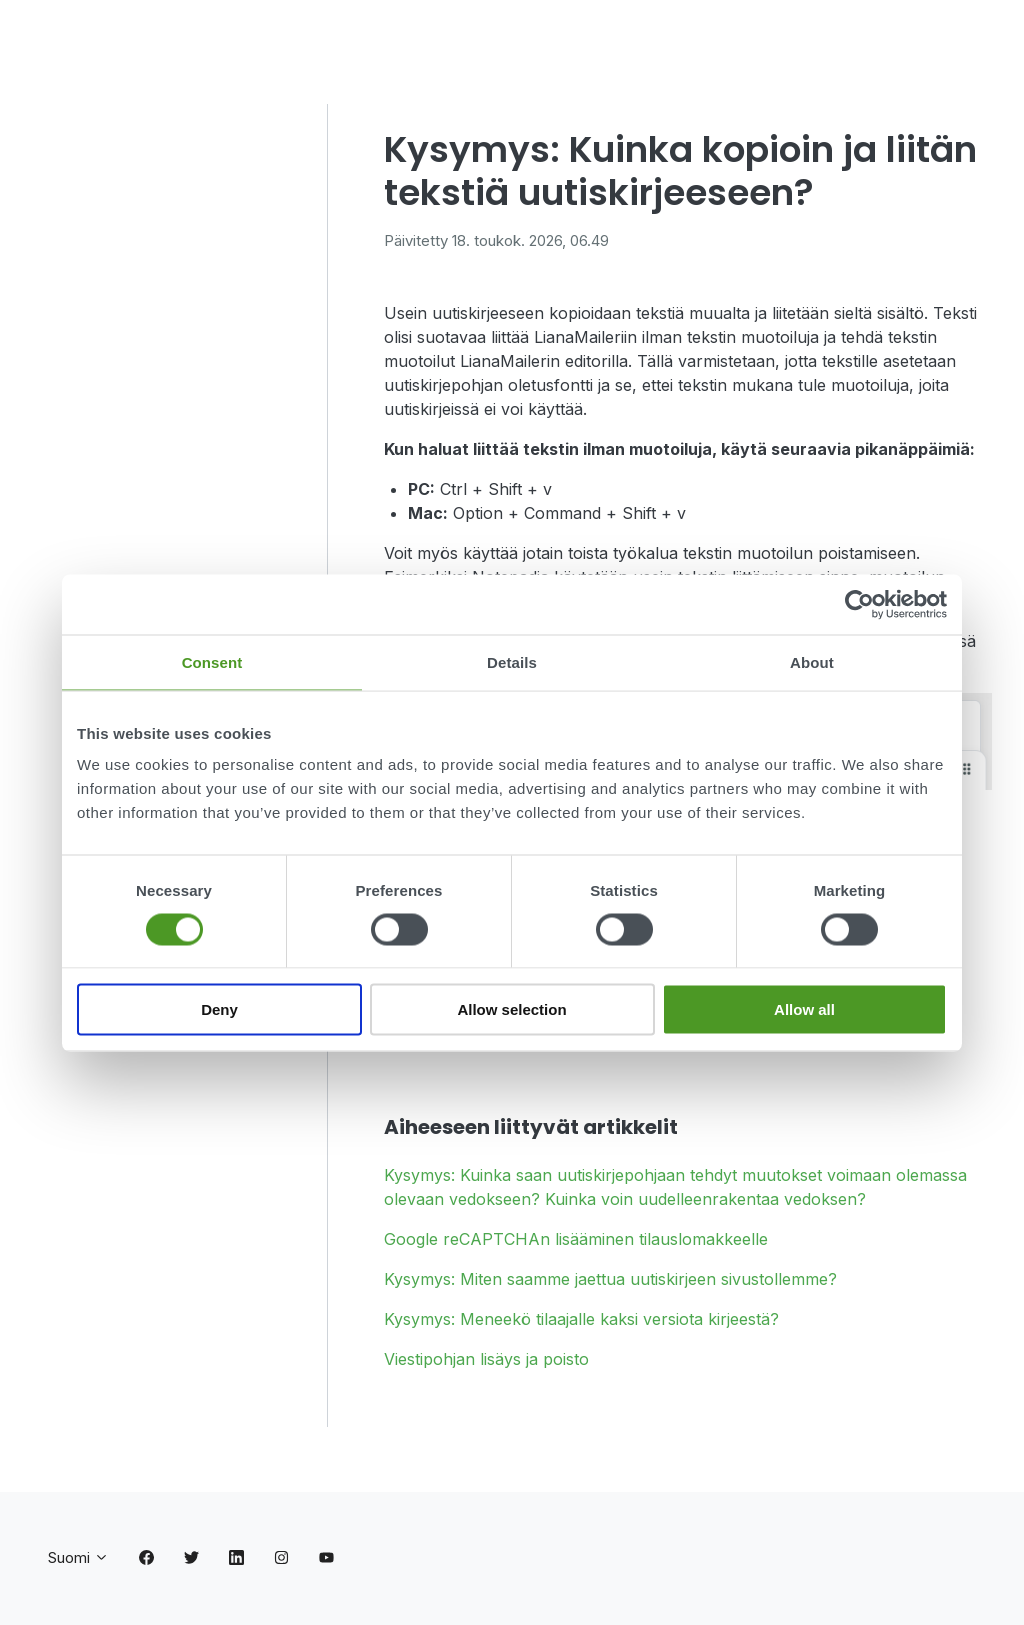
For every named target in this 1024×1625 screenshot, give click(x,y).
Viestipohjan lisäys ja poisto (486, 1359)
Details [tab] (512, 661)
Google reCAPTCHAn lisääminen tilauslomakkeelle (576, 1239)
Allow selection (511, 1009)
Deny (219, 1009)
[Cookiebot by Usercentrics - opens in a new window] (859, 604)
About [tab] (812, 661)
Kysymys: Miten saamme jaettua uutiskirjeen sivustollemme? (610, 1279)
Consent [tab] (212, 661)
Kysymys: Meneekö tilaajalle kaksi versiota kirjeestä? (581, 1319)
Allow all (804, 1009)
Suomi (78, 1557)
